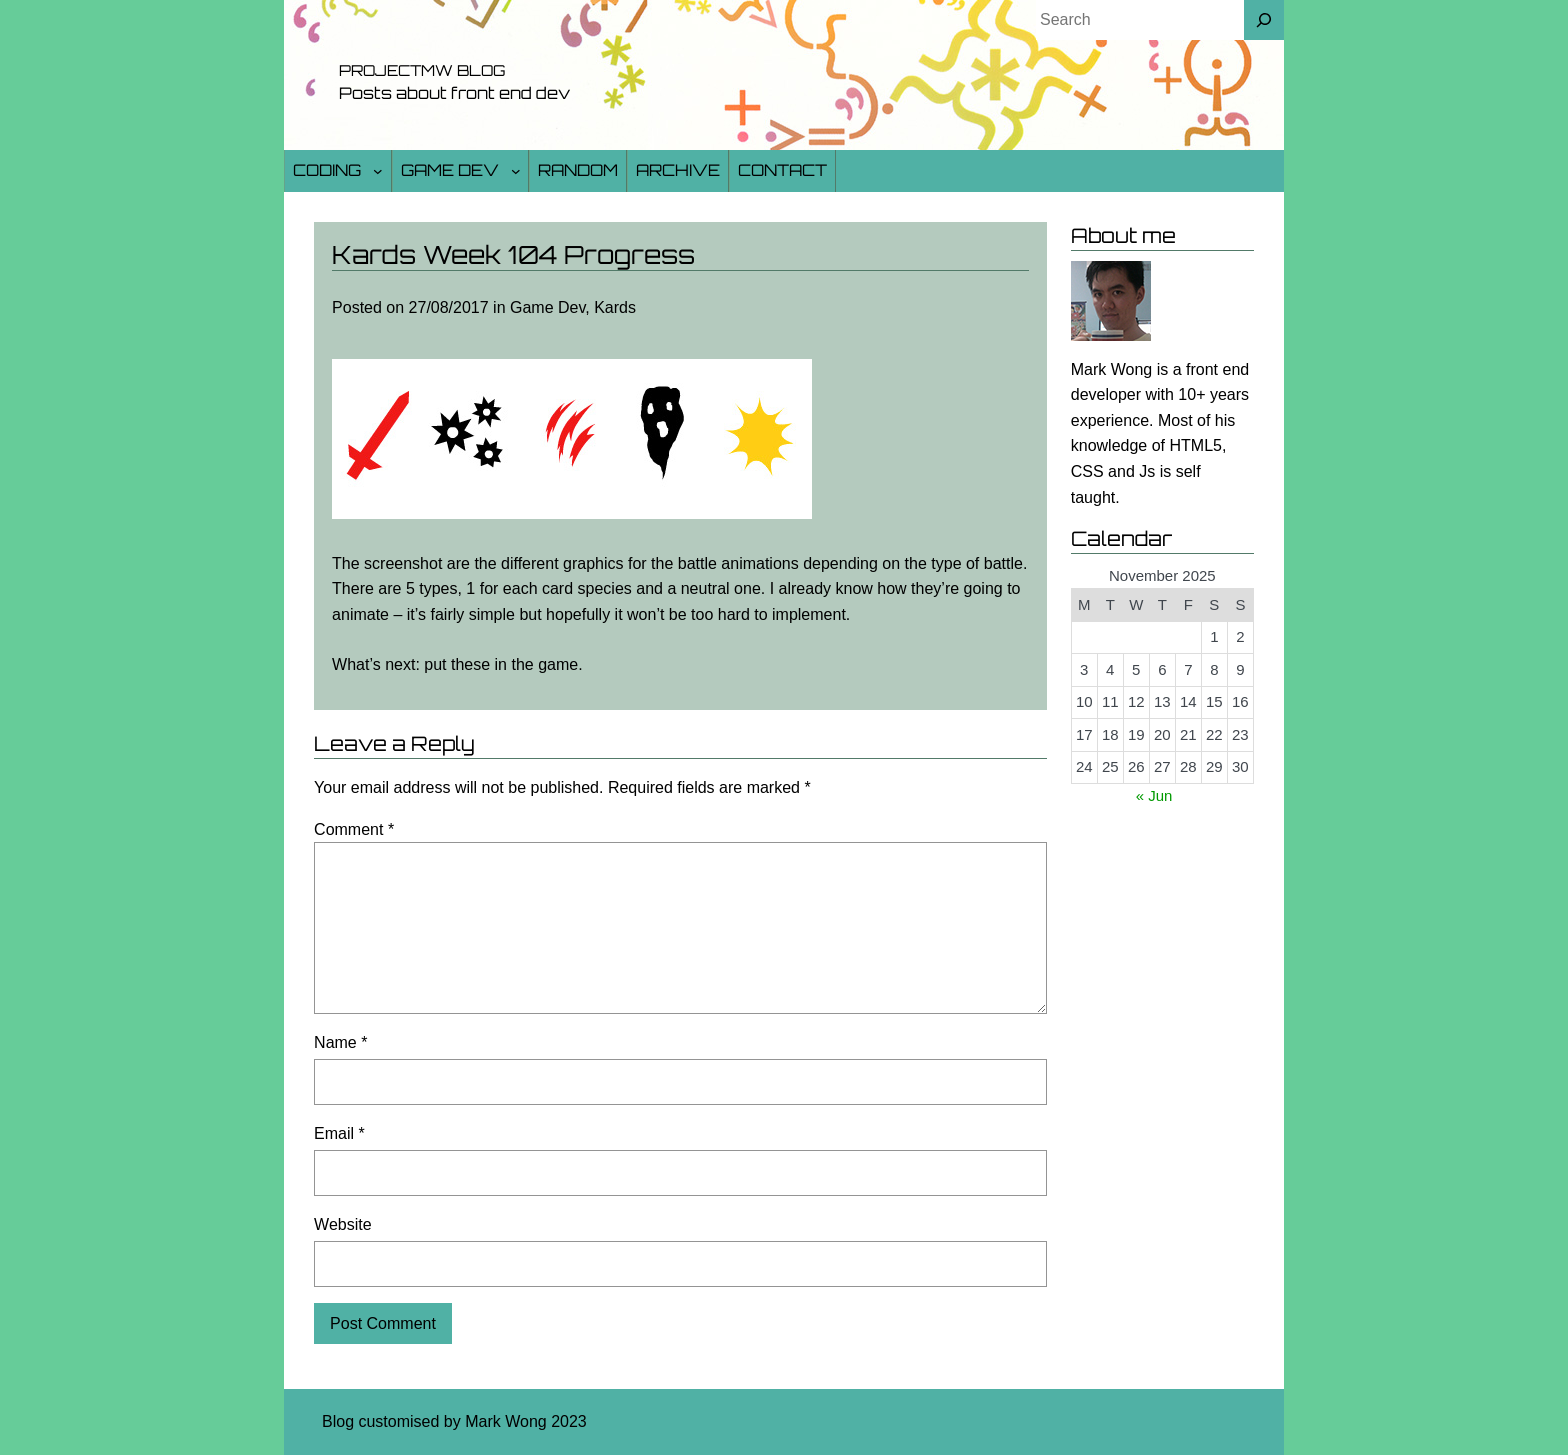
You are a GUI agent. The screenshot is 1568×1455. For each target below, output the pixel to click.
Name (340, 1042)
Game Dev (450, 170)
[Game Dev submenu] (516, 171)
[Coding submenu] (378, 171)
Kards (615, 307)
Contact (782, 170)
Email (339, 1133)
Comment (354, 829)
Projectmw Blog (422, 70)
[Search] (1264, 20)
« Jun (1154, 795)
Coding (327, 170)
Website (343, 1224)
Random (578, 170)
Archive (678, 170)
